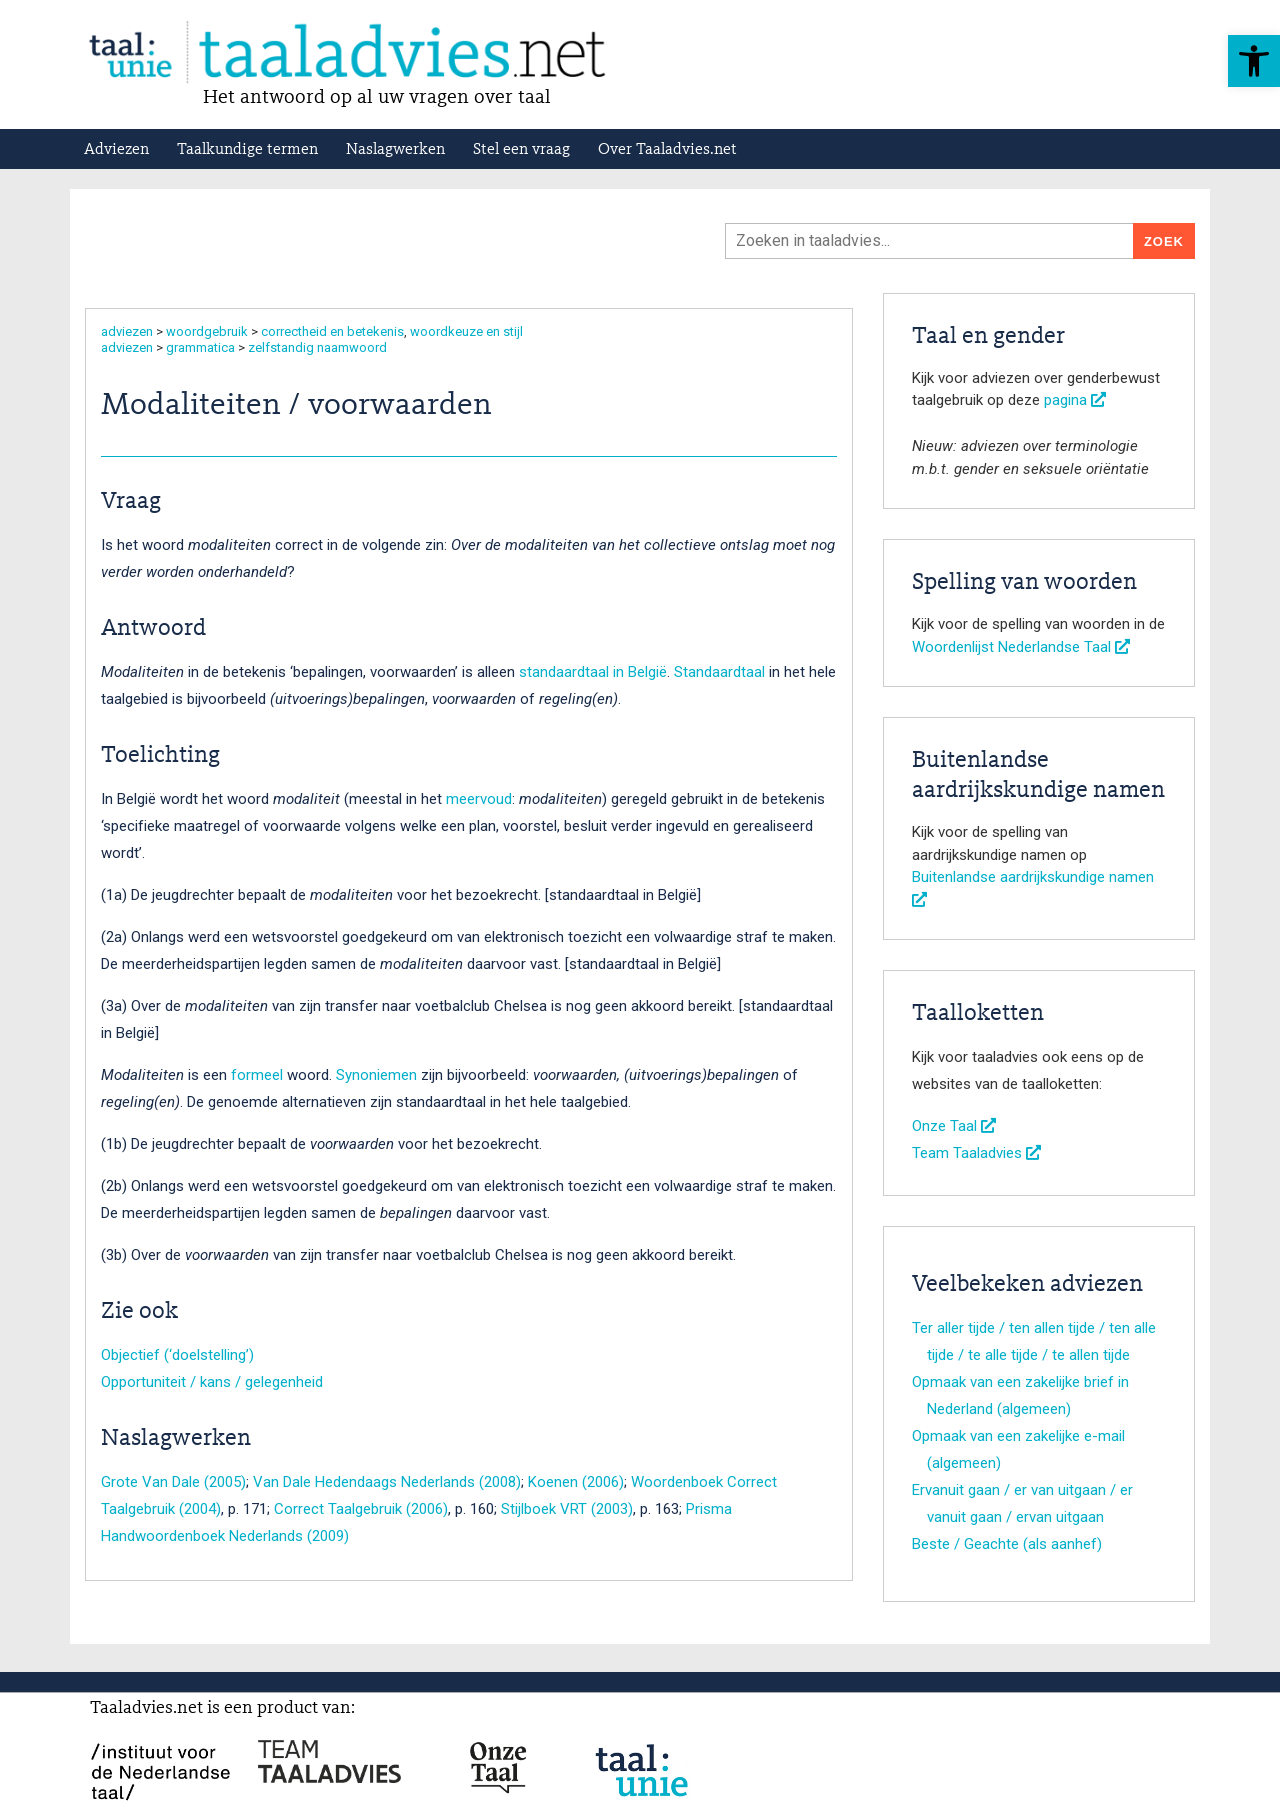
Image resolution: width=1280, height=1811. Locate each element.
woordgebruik (207, 331)
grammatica (200, 347)
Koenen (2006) (576, 1482)
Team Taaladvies (976, 1153)
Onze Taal (954, 1126)
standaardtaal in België (593, 672)
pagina (1075, 400)
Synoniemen (376, 1075)
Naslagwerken (395, 150)
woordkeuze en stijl (466, 331)
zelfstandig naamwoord (317, 347)
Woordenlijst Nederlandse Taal (1021, 647)
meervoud (479, 799)
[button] (1254, 61)
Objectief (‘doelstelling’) (177, 1355)
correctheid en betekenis (332, 331)
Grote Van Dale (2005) (173, 1482)
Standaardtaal (719, 672)
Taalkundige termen (247, 150)
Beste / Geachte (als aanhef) (1007, 1544)
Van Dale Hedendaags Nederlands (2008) (387, 1482)
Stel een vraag (521, 150)
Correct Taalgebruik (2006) (361, 1509)
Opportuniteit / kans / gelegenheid (212, 1382)
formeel (257, 1075)
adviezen (127, 331)
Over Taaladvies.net (667, 150)
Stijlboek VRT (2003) (567, 1509)
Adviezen (116, 150)
